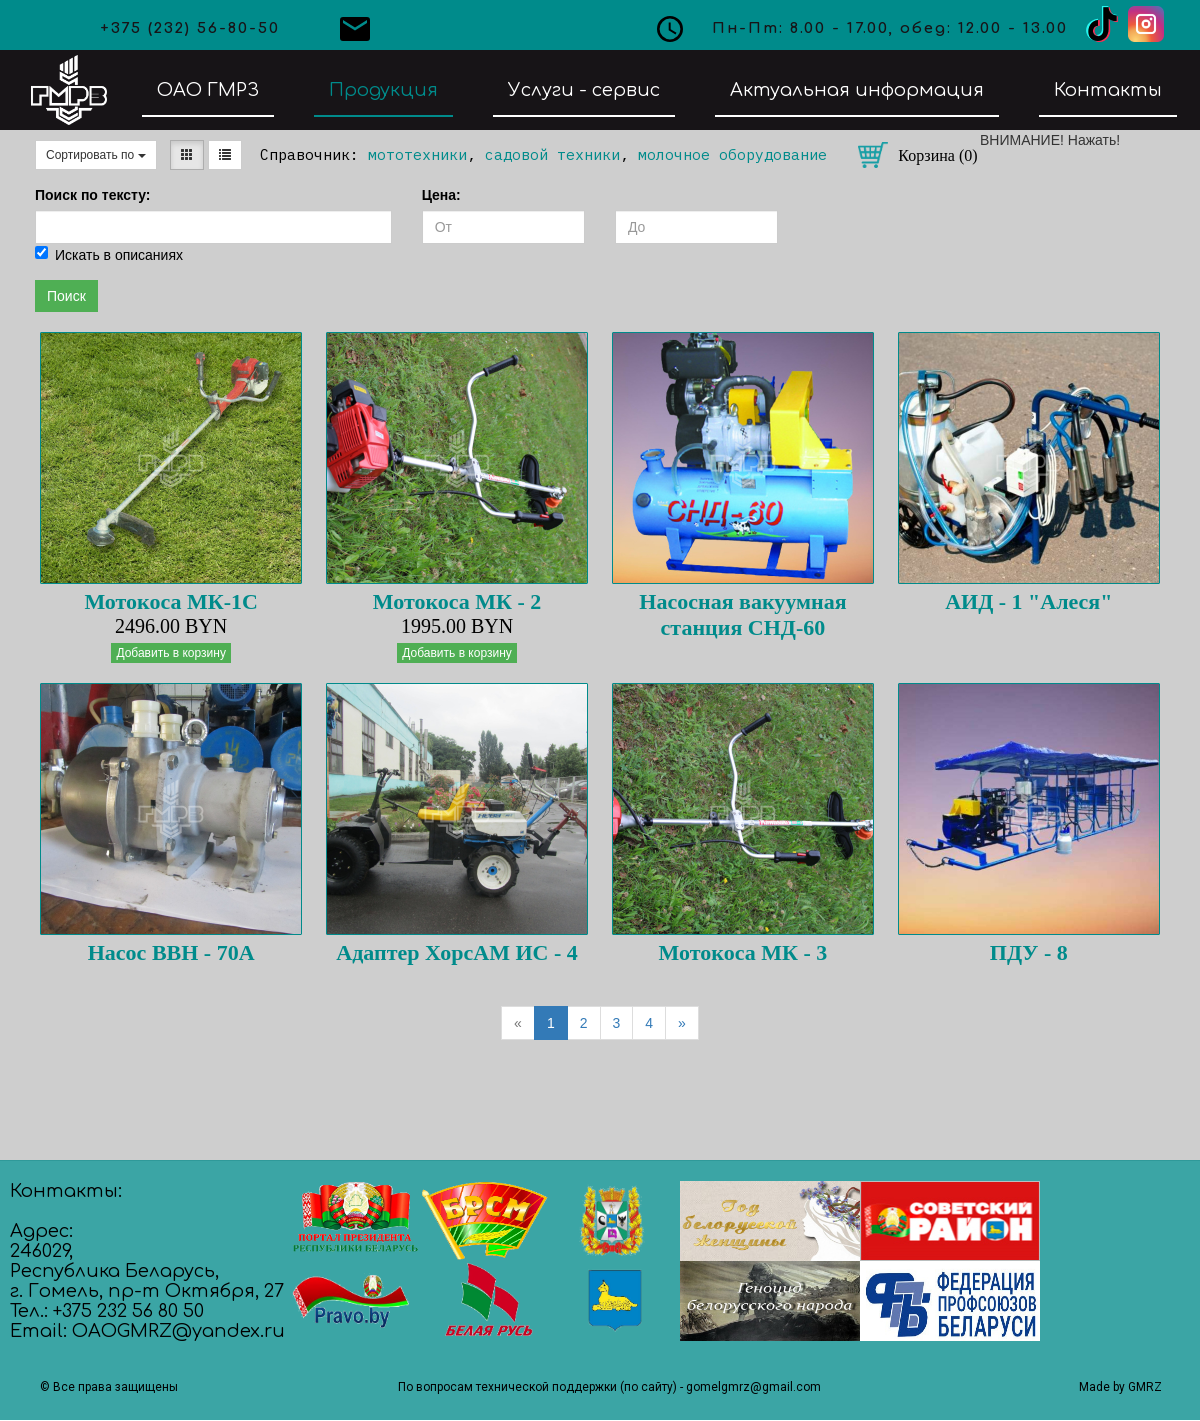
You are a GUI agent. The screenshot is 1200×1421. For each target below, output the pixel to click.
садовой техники (552, 154)
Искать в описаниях (109, 254)
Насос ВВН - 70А (171, 952)
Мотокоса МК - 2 (457, 601)
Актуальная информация (857, 90)
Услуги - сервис (584, 90)
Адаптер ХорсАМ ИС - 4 (456, 952)
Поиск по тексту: (93, 195)
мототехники (417, 154)
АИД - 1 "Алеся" (1028, 601)
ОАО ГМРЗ (208, 90)
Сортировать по (96, 155)
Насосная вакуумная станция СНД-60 (742, 614)
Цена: (441, 195)
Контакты (1108, 90)
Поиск (66, 296)
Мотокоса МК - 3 (743, 952)
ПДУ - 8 (1029, 952)
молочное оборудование (732, 154)
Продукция (383, 90)
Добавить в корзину (171, 653)
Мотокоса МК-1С (171, 601)
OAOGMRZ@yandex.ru (178, 1331)
